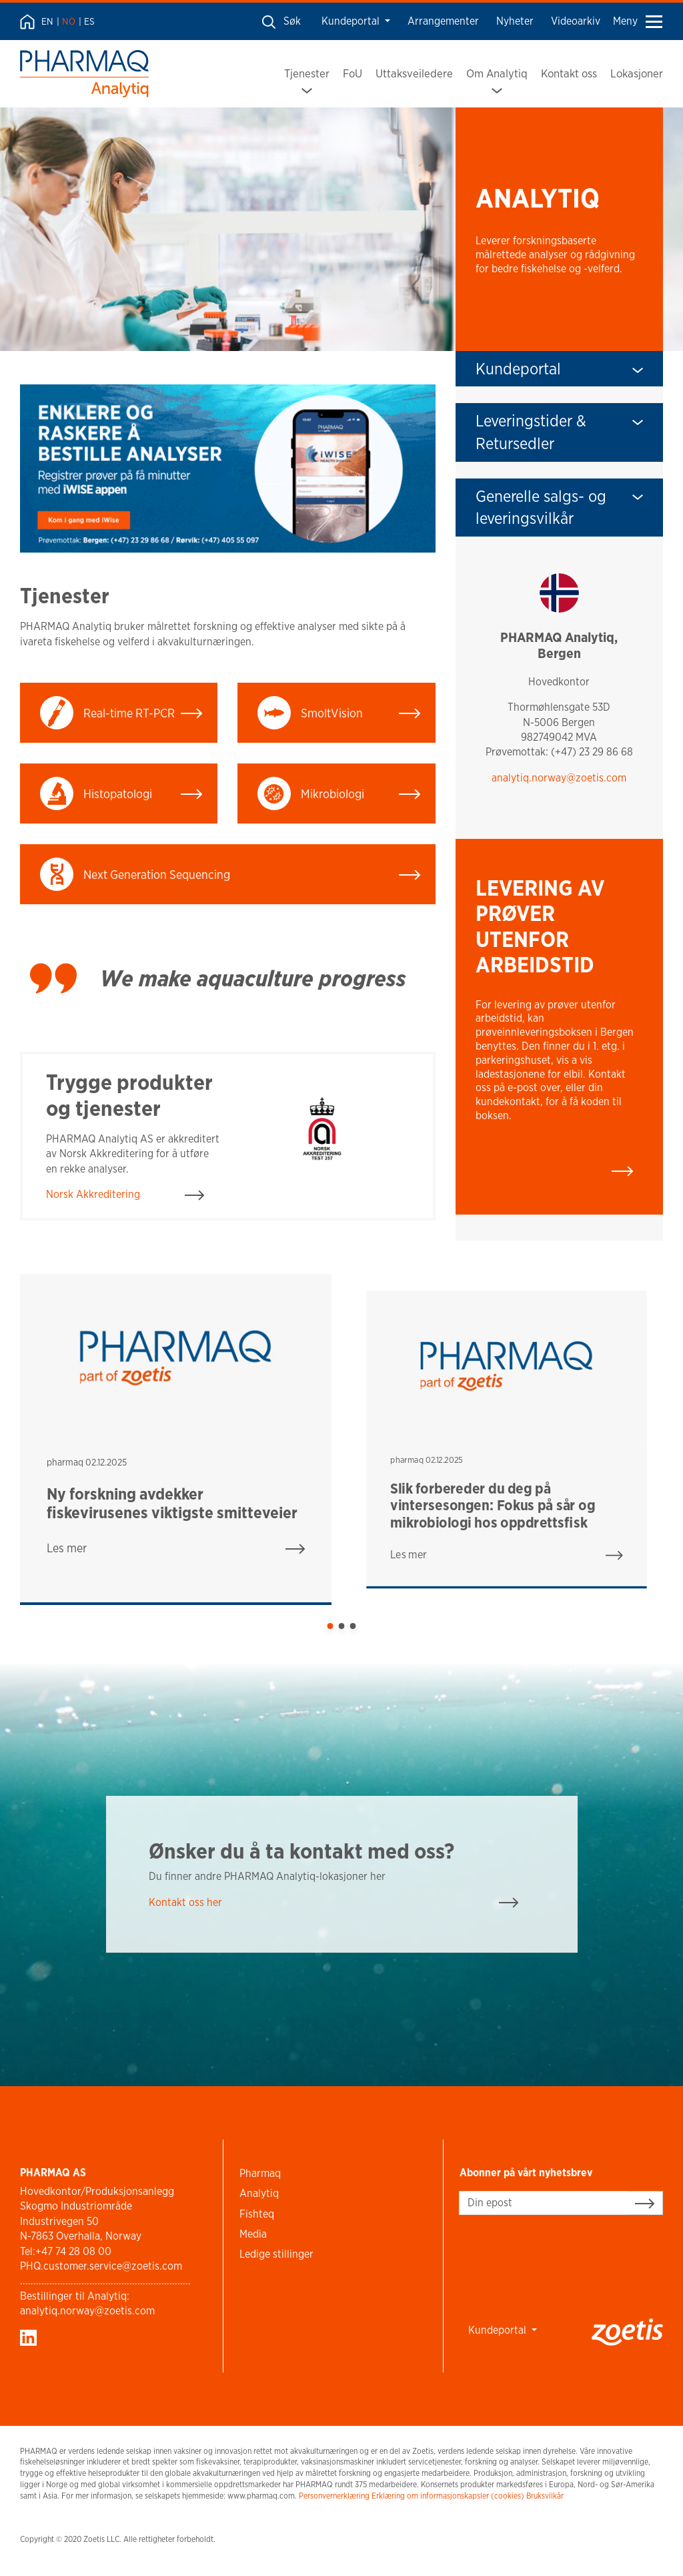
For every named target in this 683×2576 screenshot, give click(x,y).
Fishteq (256, 2214)
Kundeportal (351, 21)
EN (47, 21)
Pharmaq (260, 2173)
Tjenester (306, 73)
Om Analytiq (497, 73)
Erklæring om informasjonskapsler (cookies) (448, 2496)
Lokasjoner (636, 73)
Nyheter (515, 21)
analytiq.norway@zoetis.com (559, 777)
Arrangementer (443, 21)
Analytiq (259, 2193)
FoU (352, 73)
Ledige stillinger (276, 2254)
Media (253, 2234)
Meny (637, 21)
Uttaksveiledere (414, 73)
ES (89, 21)
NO (68, 21)
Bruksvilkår (545, 2496)
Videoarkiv (575, 21)
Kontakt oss (569, 73)
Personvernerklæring (334, 2496)
